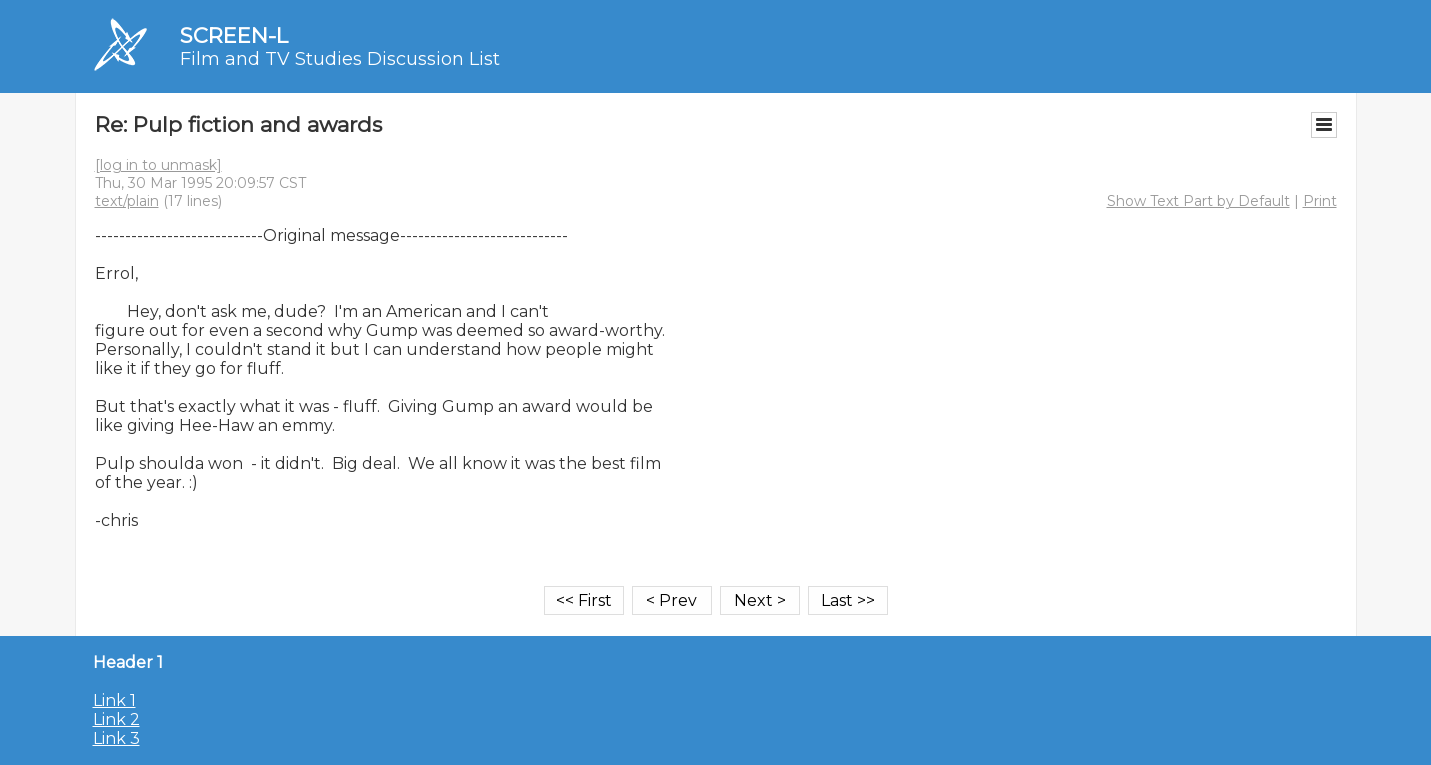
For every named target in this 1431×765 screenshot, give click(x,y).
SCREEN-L (234, 35)
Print (1320, 201)
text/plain (127, 201)
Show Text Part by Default (1198, 201)
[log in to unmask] (158, 165)
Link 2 (116, 719)
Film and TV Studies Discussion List (340, 59)
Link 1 (114, 700)
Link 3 (116, 738)
